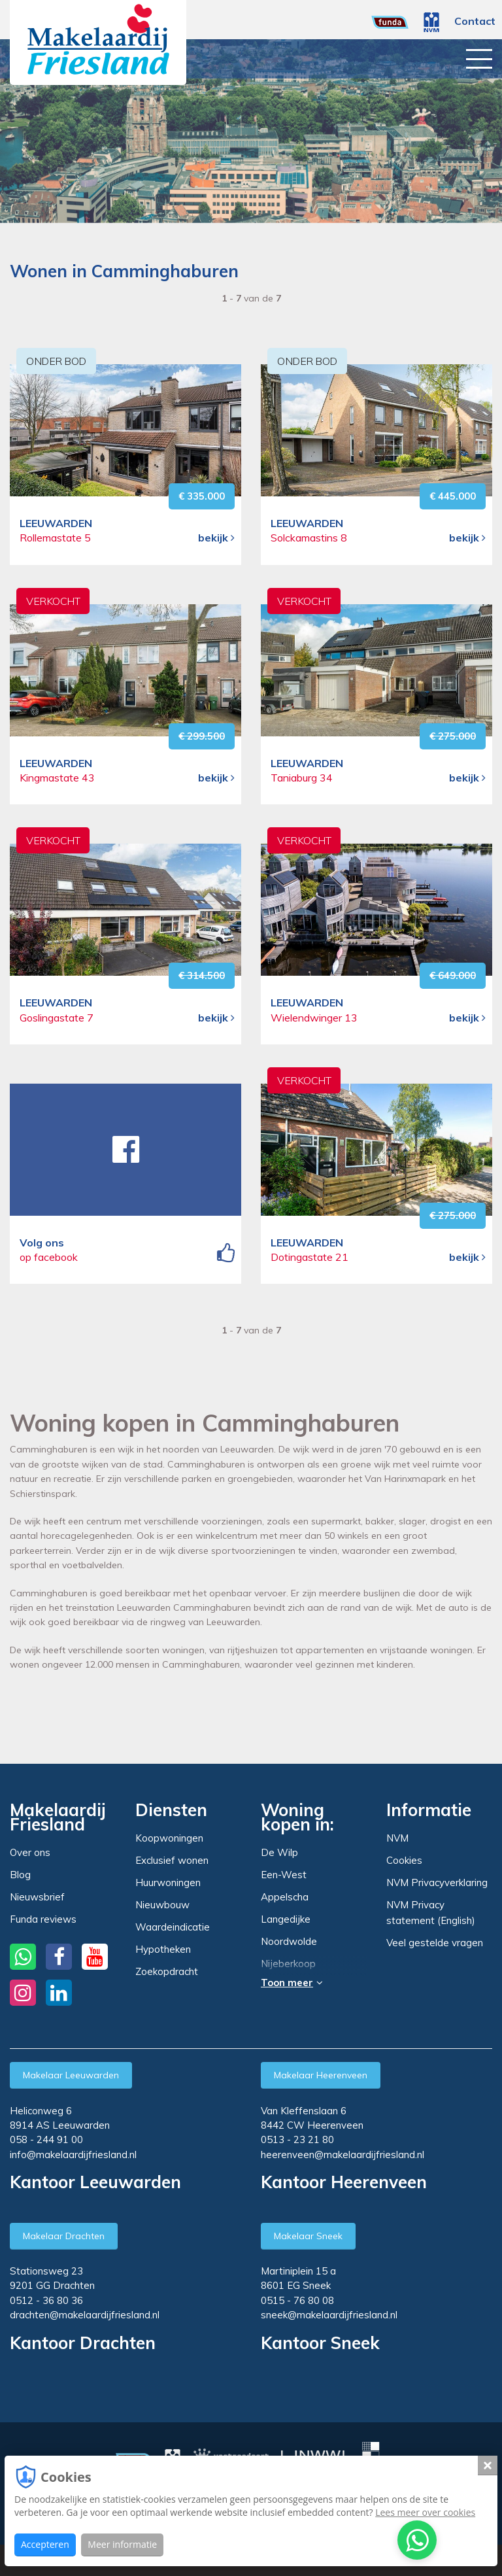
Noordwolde (289, 1941)
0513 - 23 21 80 (297, 2139)
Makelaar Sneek (308, 2236)
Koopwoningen (169, 1838)
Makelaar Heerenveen (320, 2075)
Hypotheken (163, 1949)
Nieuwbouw (162, 1904)
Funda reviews (43, 1919)
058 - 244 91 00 (46, 2139)
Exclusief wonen (172, 1860)
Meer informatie (122, 2544)
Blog (20, 1874)
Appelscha (285, 1897)
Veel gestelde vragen (434, 1942)
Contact (474, 20)
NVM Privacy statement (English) (430, 1912)
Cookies (404, 1860)
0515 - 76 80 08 (297, 2300)
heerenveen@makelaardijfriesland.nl (342, 2154)
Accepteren (45, 2544)
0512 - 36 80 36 (46, 2300)
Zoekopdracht (166, 1971)
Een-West (284, 1875)
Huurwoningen (168, 1882)
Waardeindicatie (172, 1927)
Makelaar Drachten (64, 2236)
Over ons (30, 1852)
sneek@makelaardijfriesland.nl (329, 2315)
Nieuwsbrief (37, 1897)
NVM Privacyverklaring (437, 1882)
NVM (397, 1838)
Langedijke (285, 1919)
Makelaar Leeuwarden (71, 2075)
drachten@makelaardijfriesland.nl (84, 2315)
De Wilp (279, 1853)
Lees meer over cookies (425, 2512)
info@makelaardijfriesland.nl (73, 2154)
